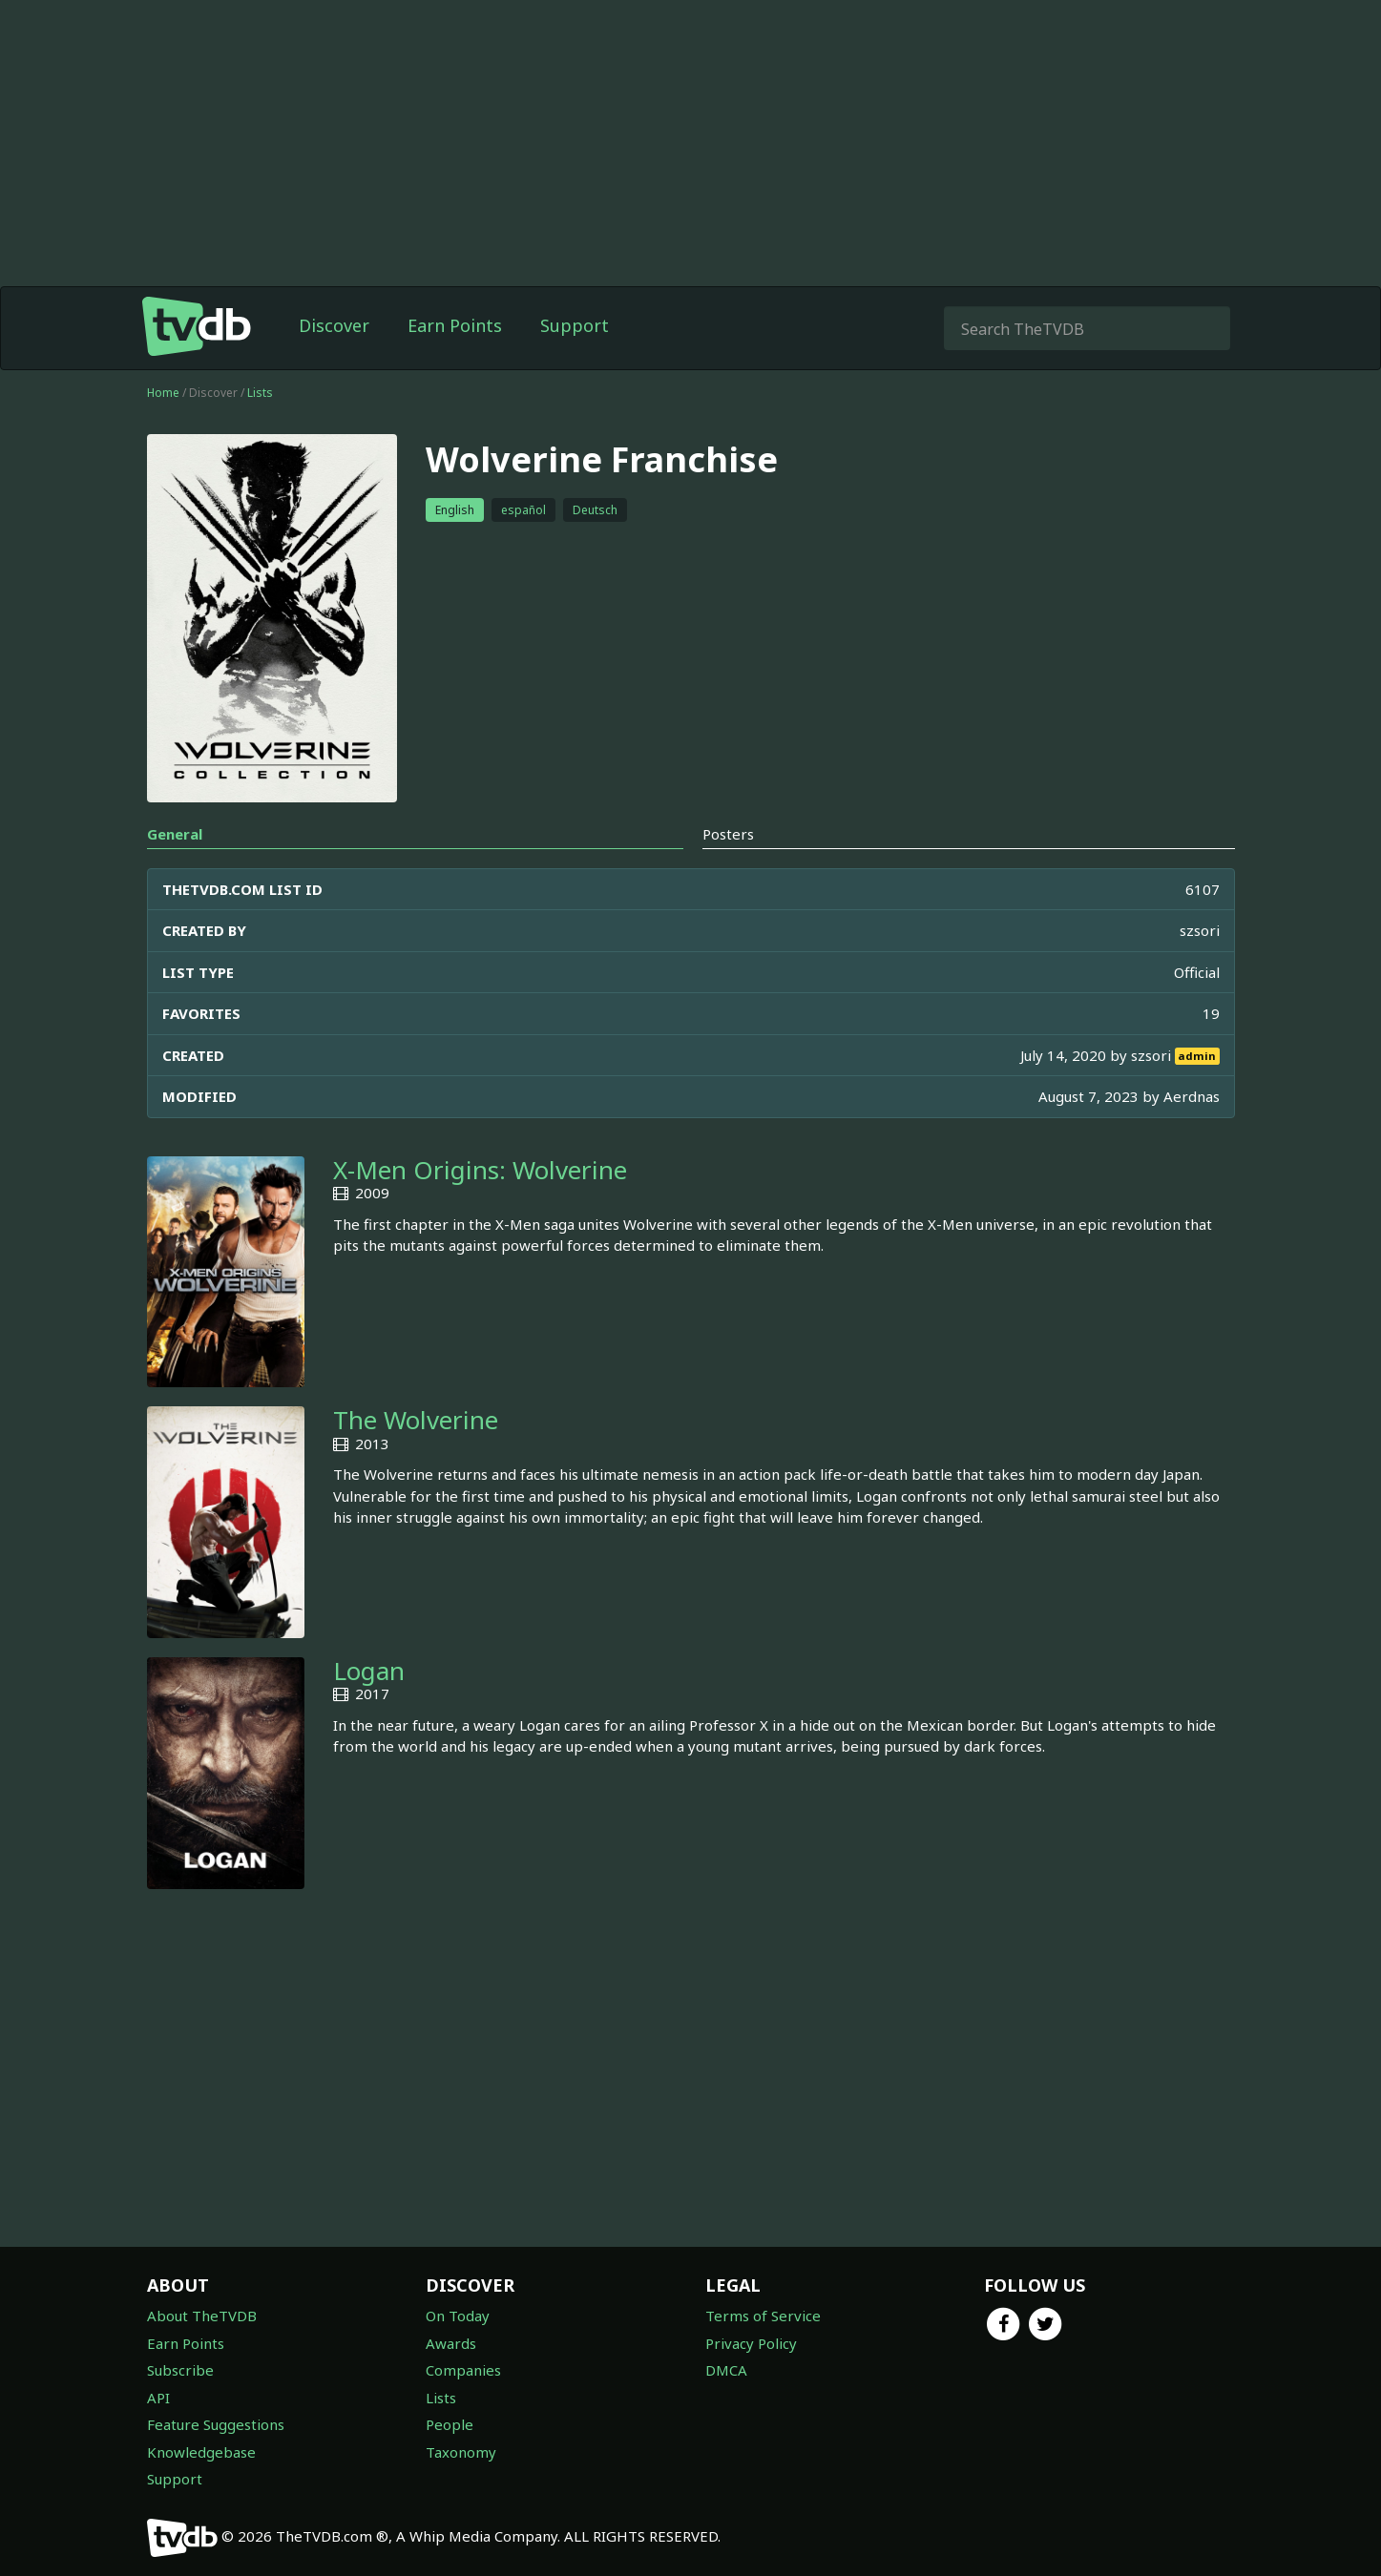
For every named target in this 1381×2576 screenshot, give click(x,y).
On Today (458, 2315)
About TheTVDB (202, 2315)
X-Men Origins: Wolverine (480, 1170)
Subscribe (180, 2369)
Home (163, 392)
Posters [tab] (728, 833)
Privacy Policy (751, 2343)
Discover (334, 325)
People (449, 2424)
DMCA (726, 2369)
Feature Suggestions (215, 2424)
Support (574, 325)
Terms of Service (763, 2315)
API (158, 2397)
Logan (369, 1670)
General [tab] (174, 833)
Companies (463, 2369)
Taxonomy (461, 2452)
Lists (260, 392)
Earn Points (455, 325)
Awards (451, 2343)
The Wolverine (415, 1419)
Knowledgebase (201, 2452)
